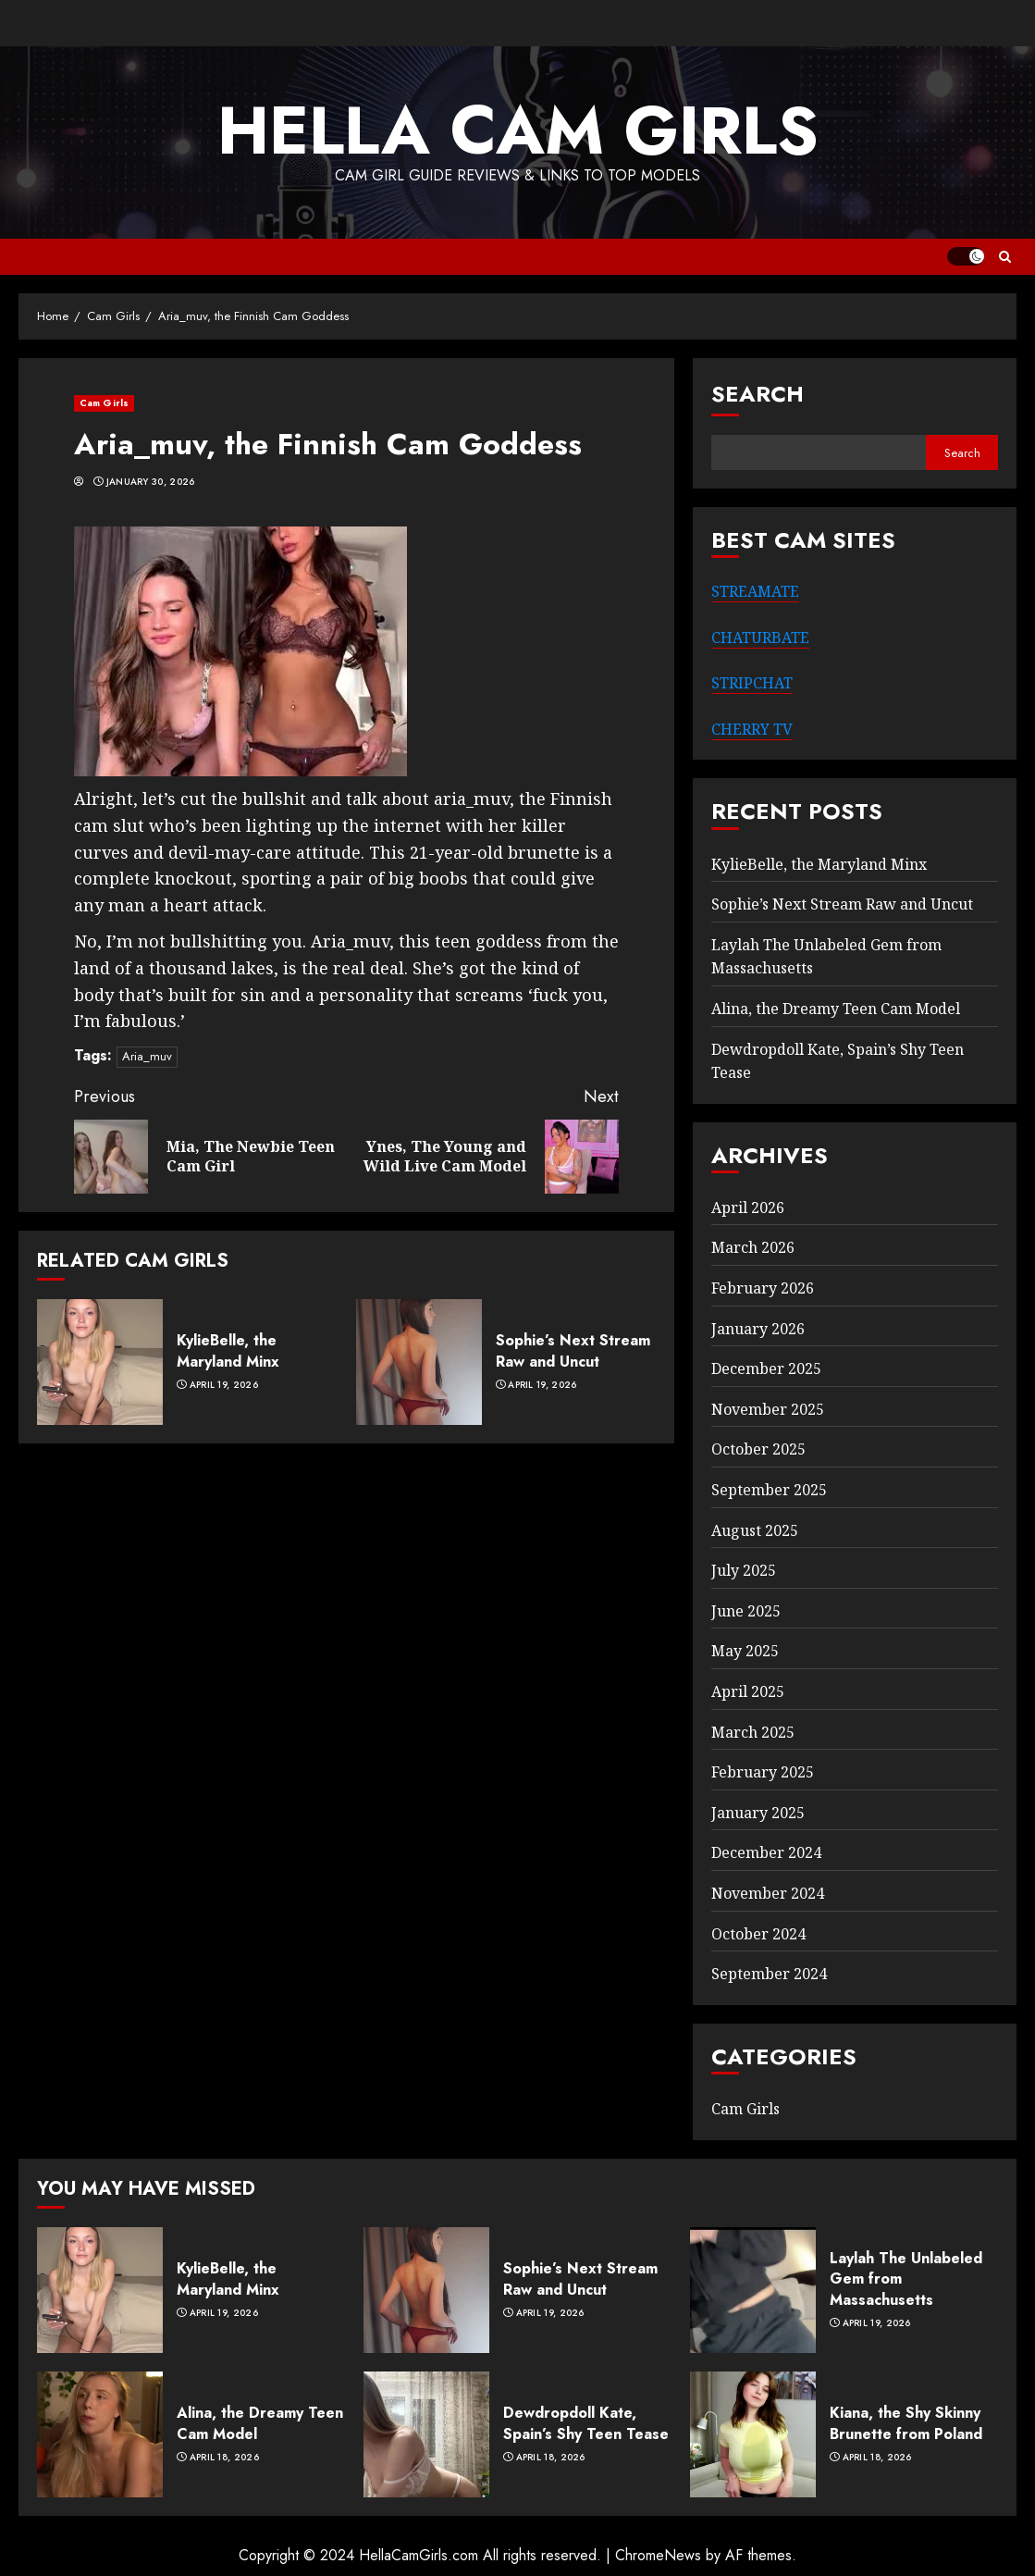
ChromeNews (658, 2555)
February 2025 (762, 1772)
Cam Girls (104, 403)
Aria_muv (147, 1056)
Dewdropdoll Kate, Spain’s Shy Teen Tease (586, 2423)
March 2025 (753, 1732)
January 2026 (758, 1329)
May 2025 (745, 1651)
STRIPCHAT (752, 683)
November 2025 (767, 1409)
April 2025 (747, 1691)
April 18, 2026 (224, 2457)
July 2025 (743, 1570)
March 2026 (753, 1247)
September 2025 (769, 1490)
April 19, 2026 (224, 1385)
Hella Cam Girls (518, 130)
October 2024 (758, 1934)
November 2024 (767, 1893)
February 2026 (762, 1288)
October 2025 (758, 1449)
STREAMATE (755, 591)
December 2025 (766, 1368)
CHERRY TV (752, 729)
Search (757, 394)
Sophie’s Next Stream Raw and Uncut (573, 1350)
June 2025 (746, 1611)
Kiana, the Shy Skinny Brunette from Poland (906, 2423)
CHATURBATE (760, 637)
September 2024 (769, 1973)
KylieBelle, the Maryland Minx (228, 1350)
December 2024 (766, 1852)
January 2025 (758, 1812)
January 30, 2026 (150, 482)
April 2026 (747, 1207)
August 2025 (754, 1530)
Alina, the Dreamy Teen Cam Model (835, 1008)
